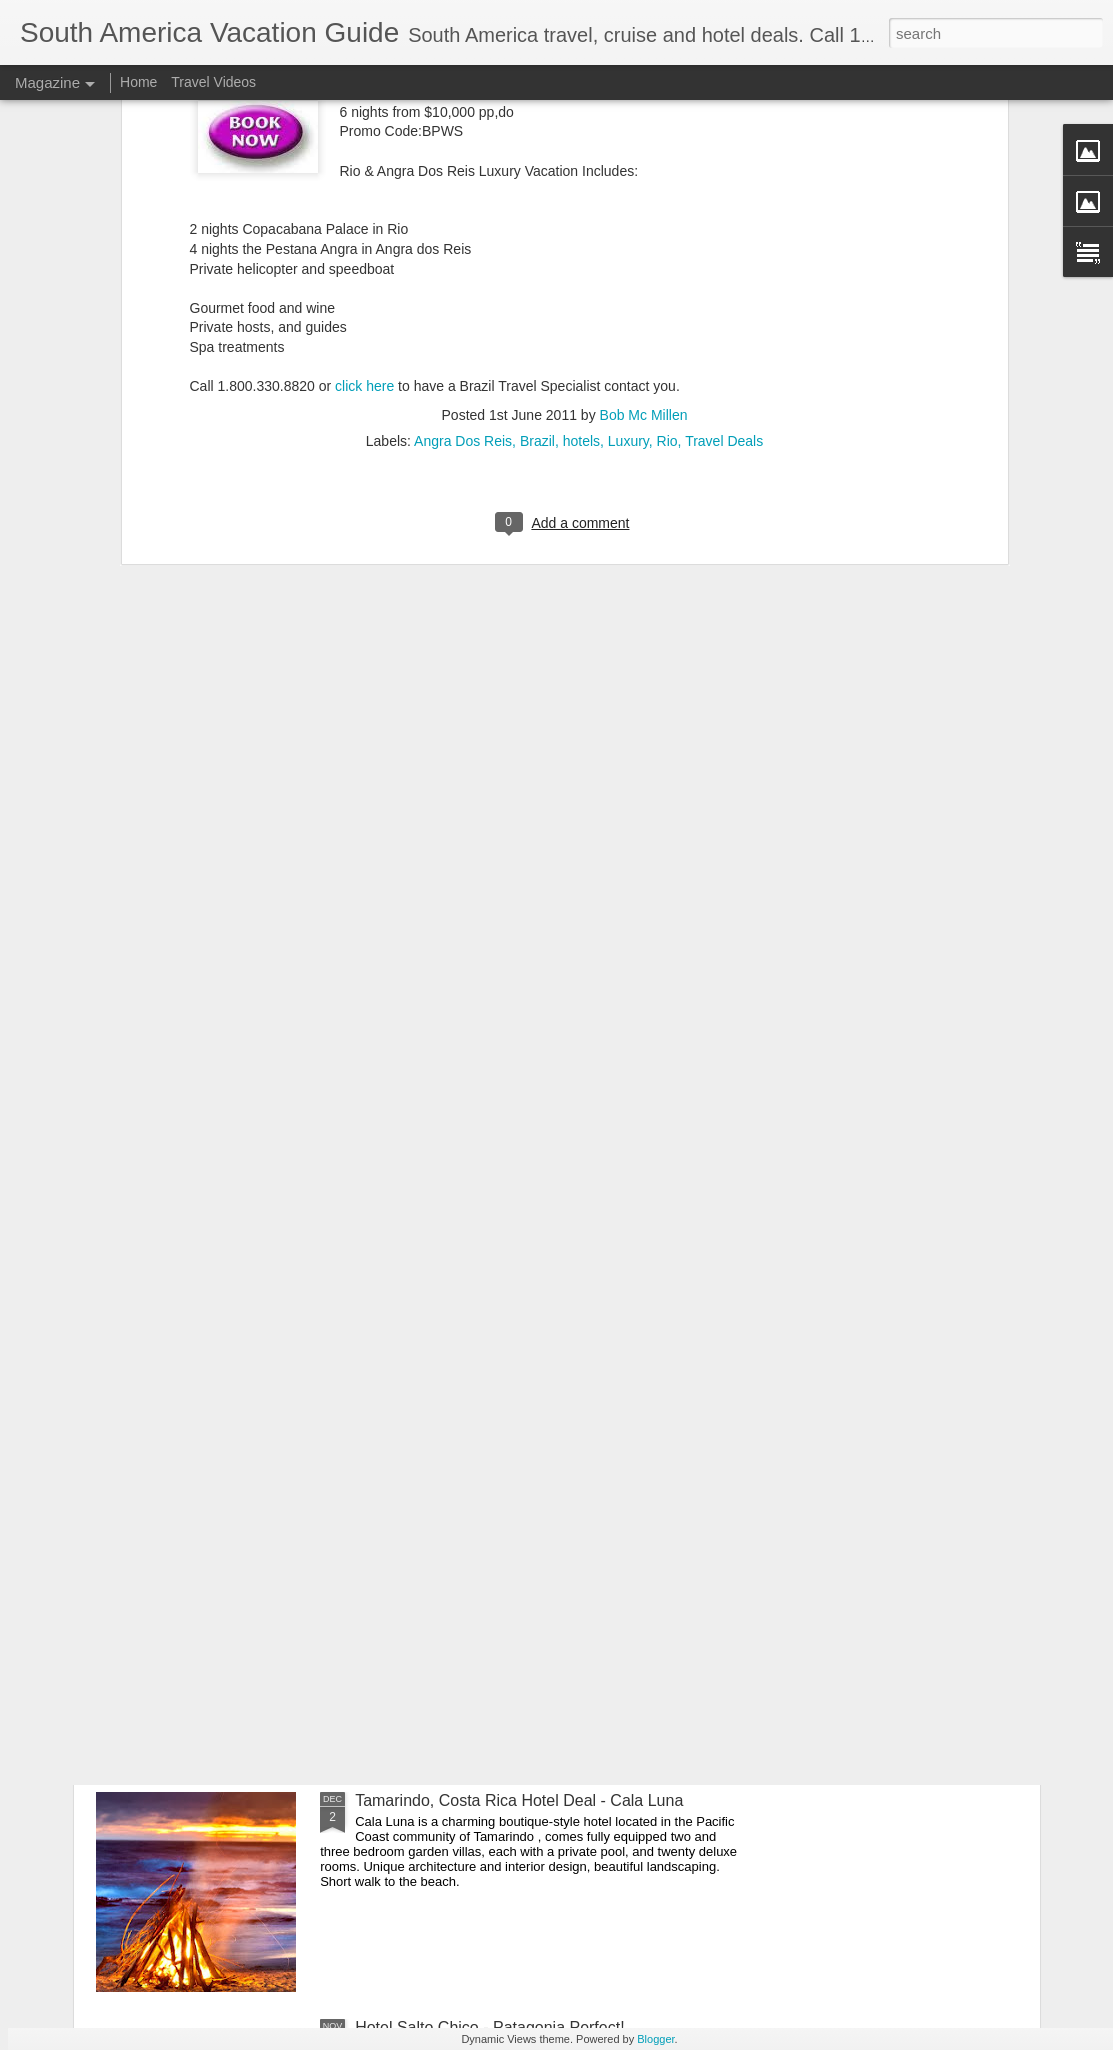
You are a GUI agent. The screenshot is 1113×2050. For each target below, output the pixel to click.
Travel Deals (724, 154)
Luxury (628, 154)
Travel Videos (213, 82)
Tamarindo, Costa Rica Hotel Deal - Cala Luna (519, 1800)
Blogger (655, 2039)
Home (138, 82)
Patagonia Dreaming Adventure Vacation (499, 1573)
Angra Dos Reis (463, 154)
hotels (581, 154)
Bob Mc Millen (644, 128)
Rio (667, 154)
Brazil (537, 154)
